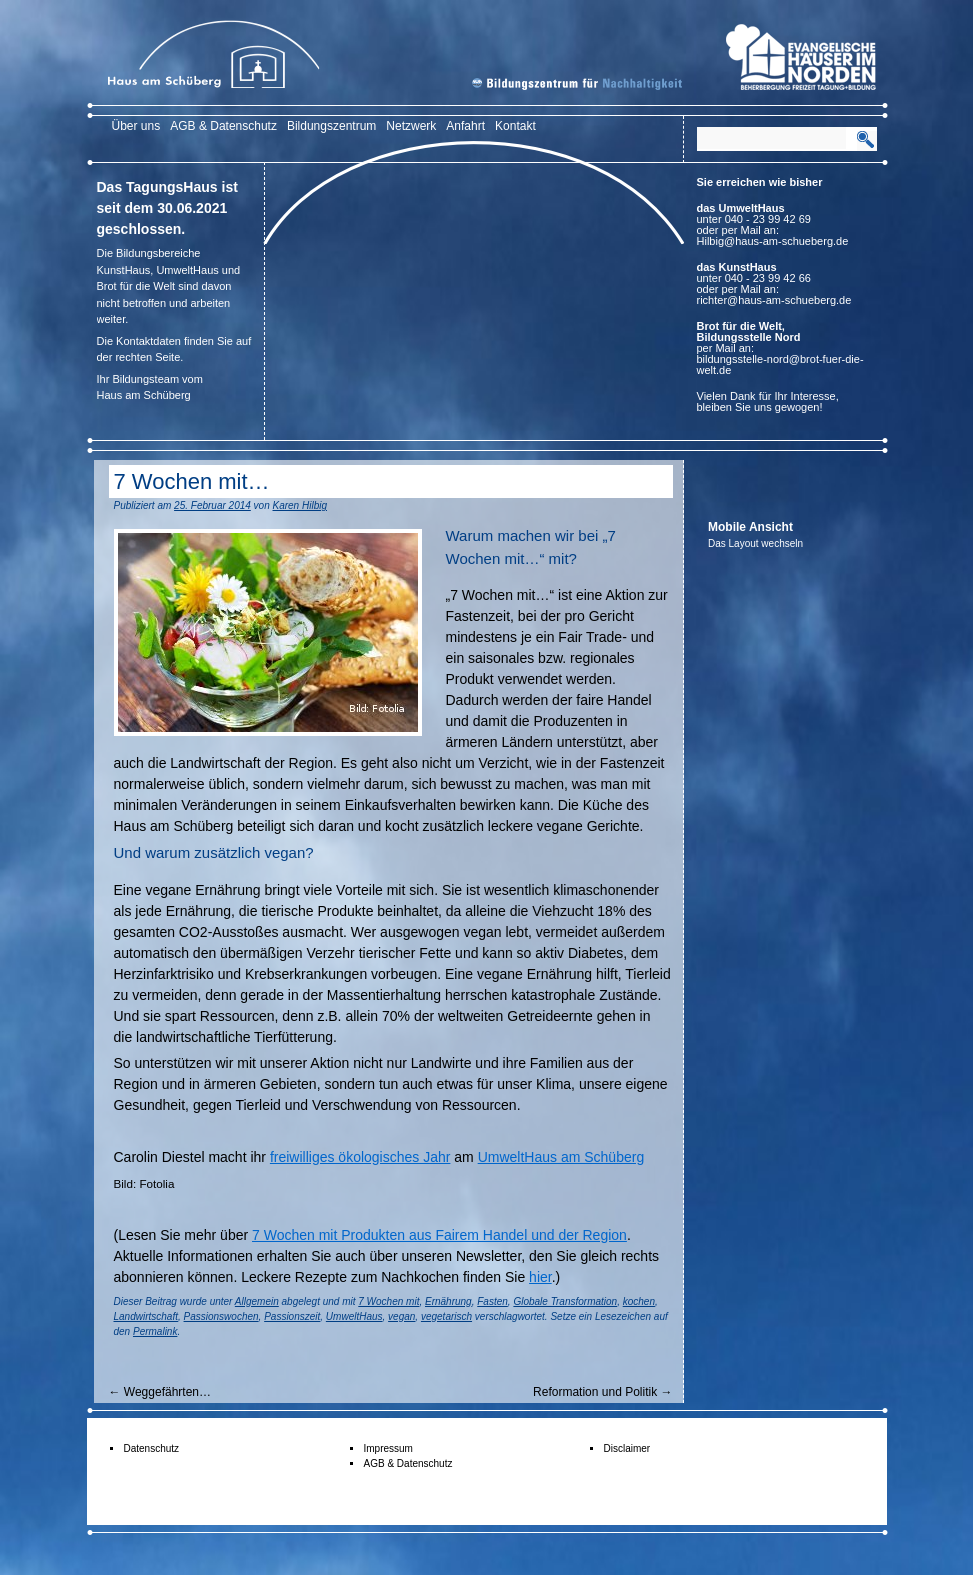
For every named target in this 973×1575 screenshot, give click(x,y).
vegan (401, 1316)
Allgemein (257, 1301)
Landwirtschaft (146, 1316)
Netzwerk (411, 126)
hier (540, 1277)
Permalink (155, 1331)
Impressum (388, 1448)
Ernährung (448, 1301)
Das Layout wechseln (755, 543)
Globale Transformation (565, 1301)
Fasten (492, 1301)
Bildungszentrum (331, 126)
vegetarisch (446, 1316)
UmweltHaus (354, 1316)
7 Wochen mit (388, 1301)
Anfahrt (465, 126)
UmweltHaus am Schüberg (561, 1157)
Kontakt (515, 126)
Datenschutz (152, 1448)
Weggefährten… (160, 1392)
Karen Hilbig (300, 505)
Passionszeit (292, 1316)
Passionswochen (221, 1316)
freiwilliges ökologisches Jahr (360, 1157)
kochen (639, 1301)
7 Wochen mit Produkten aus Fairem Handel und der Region (439, 1235)
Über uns (136, 126)
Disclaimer (627, 1448)
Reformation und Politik (602, 1392)
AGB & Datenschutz (223, 126)
